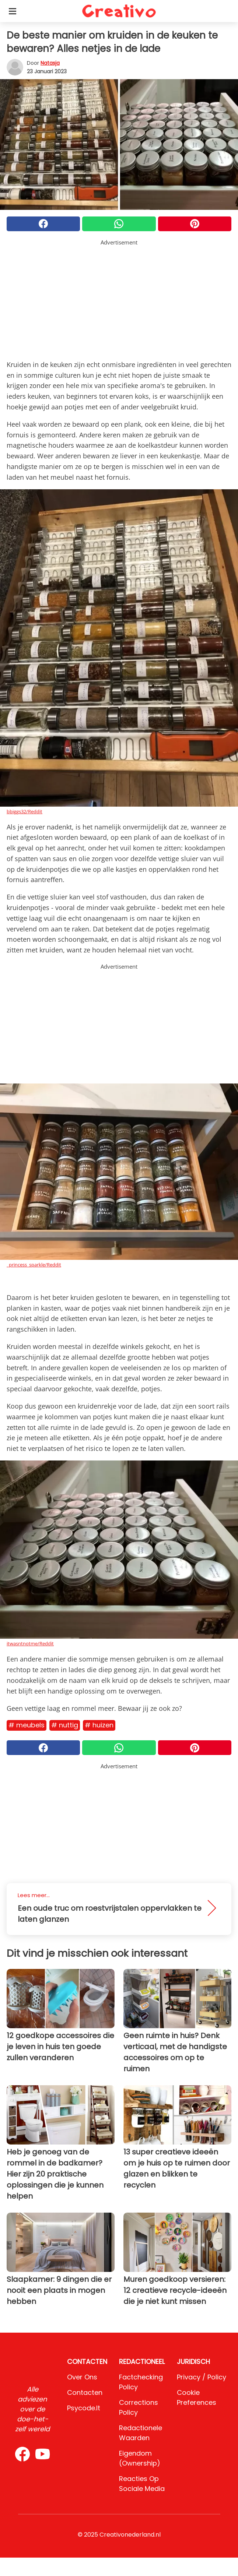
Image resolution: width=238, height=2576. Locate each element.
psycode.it (83, 2408)
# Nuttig (64, 1725)
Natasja (50, 63)
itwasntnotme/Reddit (30, 1643)
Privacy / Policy (201, 2377)
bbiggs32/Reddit (24, 811)
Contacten (84, 2392)
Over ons (82, 2377)
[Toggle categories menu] (12, 11)
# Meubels (26, 1725)
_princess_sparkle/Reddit (34, 1264)
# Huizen (99, 1725)
